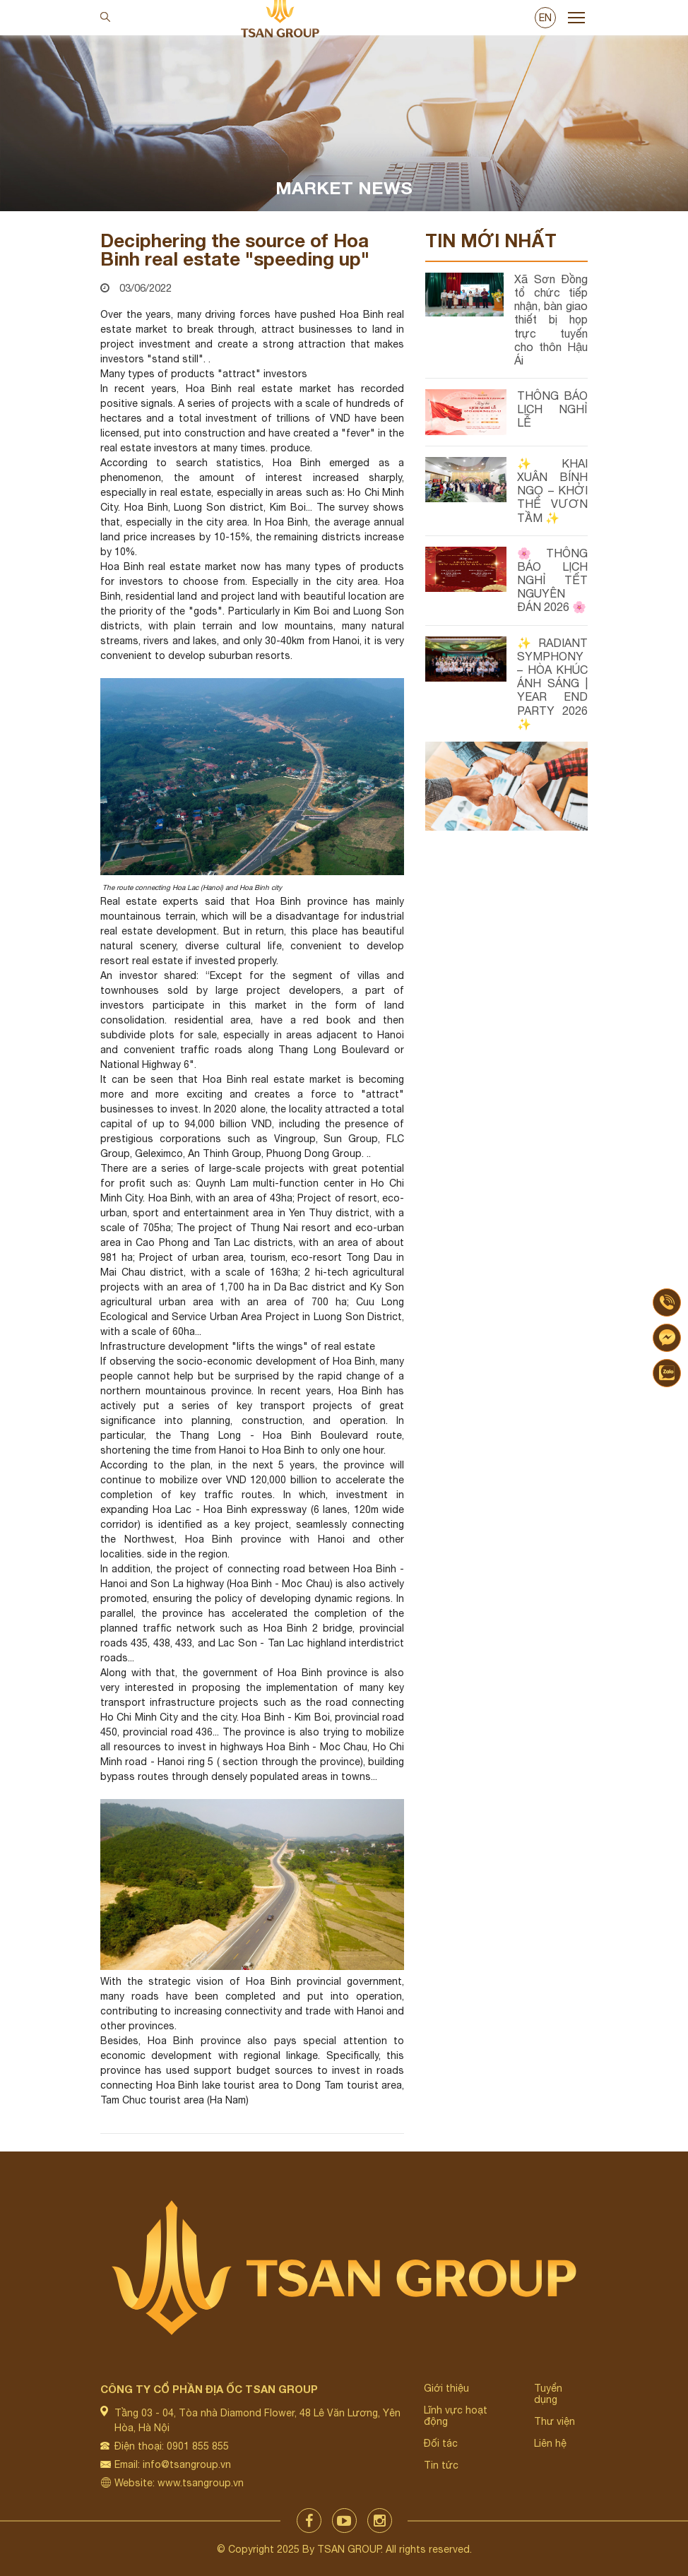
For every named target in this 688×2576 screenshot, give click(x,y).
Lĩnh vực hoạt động (455, 2415)
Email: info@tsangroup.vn (172, 2464)
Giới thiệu (446, 2388)
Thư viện (554, 2421)
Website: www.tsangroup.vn (179, 2482)
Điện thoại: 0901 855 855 (171, 2446)
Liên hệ (550, 2443)
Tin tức (441, 2465)
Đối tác (441, 2443)
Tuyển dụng (548, 2393)
